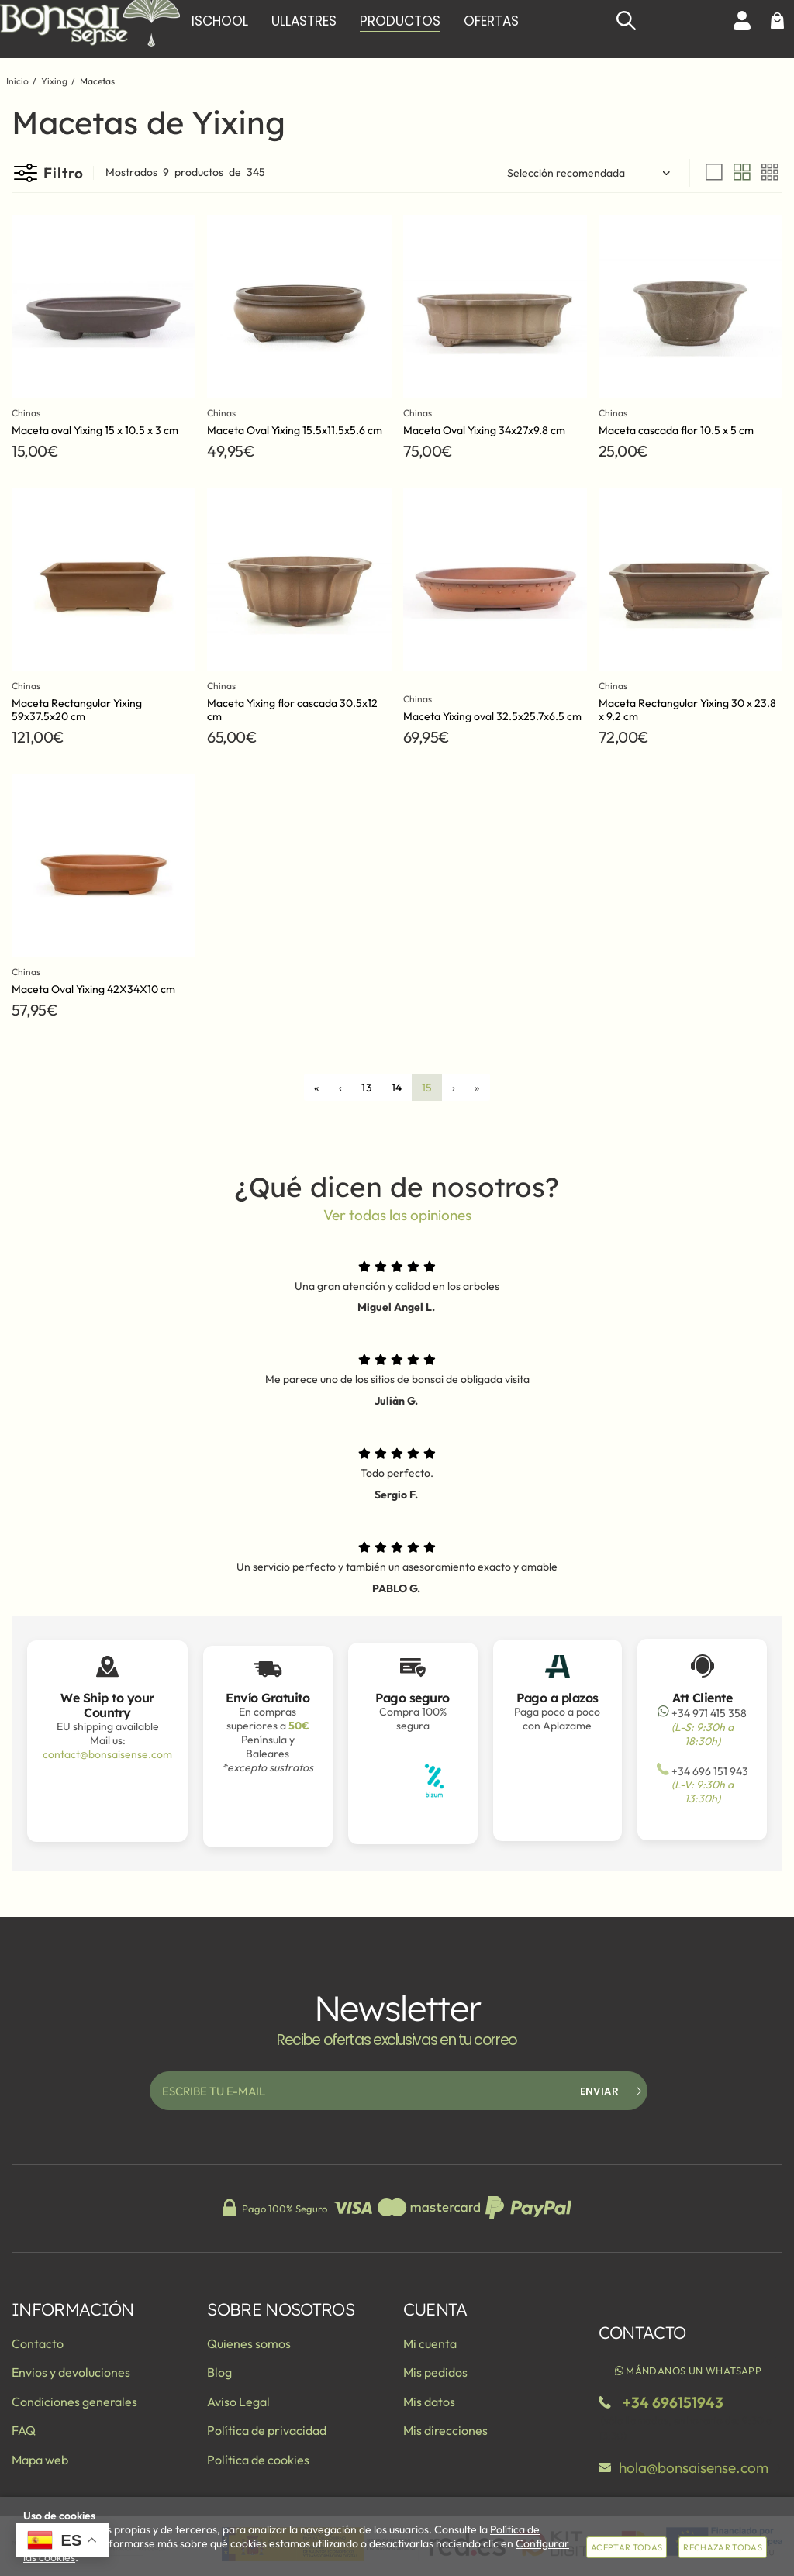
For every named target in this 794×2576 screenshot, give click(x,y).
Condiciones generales (74, 2401)
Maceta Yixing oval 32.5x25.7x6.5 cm (492, 716)
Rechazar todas (722, 2547)
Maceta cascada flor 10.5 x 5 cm (676, 430)
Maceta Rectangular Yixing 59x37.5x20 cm (77, 709)
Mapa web (40, 2459)
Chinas (28, 412)
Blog (219, 2372)
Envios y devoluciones (71, 2372)
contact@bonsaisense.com (107, 1754)
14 (397, 1088)
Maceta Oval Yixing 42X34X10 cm (93, 989)
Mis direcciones (445, 2430)
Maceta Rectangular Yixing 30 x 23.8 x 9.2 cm (687, 709)
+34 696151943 (673, 2402)
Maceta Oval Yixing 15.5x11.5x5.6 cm (294, 430)
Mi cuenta (430, 2343)
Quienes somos (249, 2343)
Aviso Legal (238, 2401)
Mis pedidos (435, 2372)
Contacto (38, 2343)
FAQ (24, 2430)
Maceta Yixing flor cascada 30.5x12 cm (292, 709)
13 (366, 1088)
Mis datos (429, 2401)
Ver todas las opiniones (397, 1214)
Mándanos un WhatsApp (687, 2370)
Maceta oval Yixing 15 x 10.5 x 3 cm (95, 430)
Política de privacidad (266, 2430)
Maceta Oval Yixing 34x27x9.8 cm (484, 430)
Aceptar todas (626, 2547)
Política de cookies (258, 2459)
